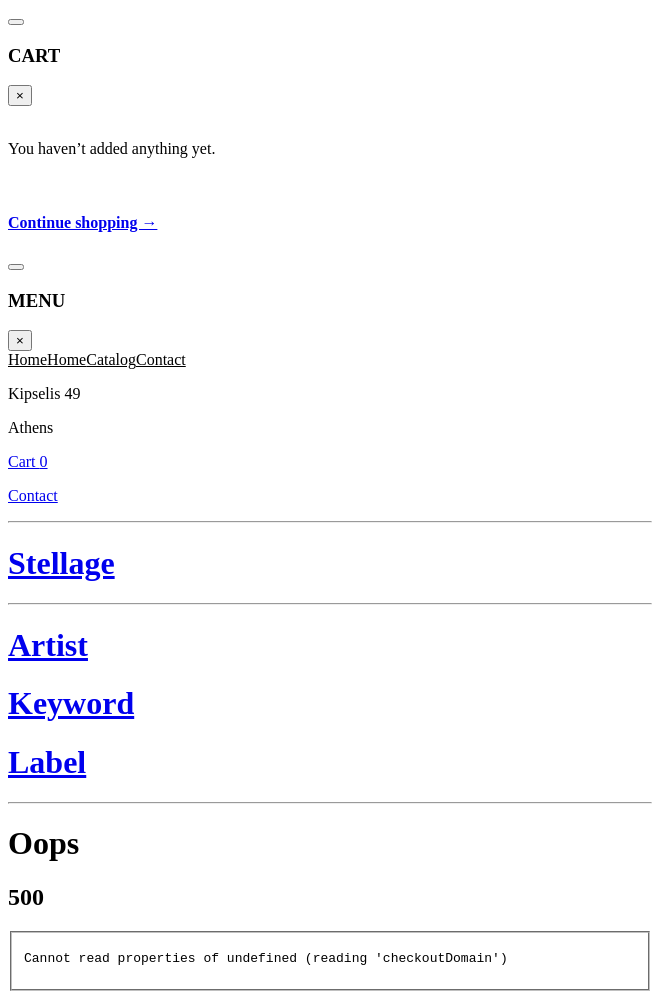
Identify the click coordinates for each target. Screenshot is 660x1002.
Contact (161, 359)
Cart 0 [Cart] (28, 461)
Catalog (111, 359)
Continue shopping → (82, 222)
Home (27, 359)
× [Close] (20, 95)
